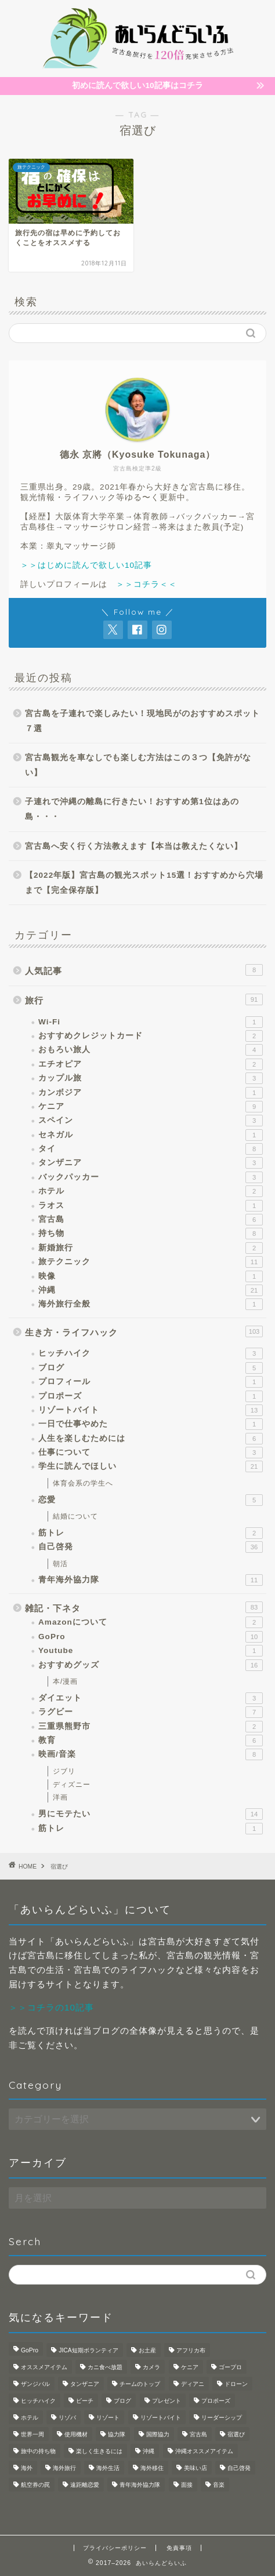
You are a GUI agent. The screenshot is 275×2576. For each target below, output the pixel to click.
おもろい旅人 (150, 1050)
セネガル (150, 1135)
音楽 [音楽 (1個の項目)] (219, 2485)
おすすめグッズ (150, 1665)
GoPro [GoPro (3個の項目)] (29, 2350)
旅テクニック (150, 1262)
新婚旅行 (150, 1248)
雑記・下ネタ (144, 1607)
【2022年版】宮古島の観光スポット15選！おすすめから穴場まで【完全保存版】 (144, 883)
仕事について (150, 1452)
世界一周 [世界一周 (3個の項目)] (32, 2434)
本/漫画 (65, 1681)
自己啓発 (150, 1547)
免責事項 (179, 2548)
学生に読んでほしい (150, 1466)
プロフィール (150, 1382)
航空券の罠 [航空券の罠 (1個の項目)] (35, 2485)
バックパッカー (150, 1177)
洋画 (60, 1797)
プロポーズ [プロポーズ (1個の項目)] (215, 2401)
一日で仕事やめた (150, 1424)
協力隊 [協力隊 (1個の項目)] (116, 2434)
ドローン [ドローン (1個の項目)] (236, 2384)
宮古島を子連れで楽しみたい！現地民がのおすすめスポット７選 (142, 721)
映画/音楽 (150, 1754)
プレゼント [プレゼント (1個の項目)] (166, 2401)
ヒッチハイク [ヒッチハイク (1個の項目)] (38, 2401)
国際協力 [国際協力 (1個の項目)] (157, 2434)
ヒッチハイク (150, 1353)
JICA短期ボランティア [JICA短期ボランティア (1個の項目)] (88, 2350)
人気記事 (144, 970)
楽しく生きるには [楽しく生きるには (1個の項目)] (99, 2451)
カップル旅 (150, 1078)
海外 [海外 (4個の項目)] (26, 2468)
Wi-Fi (150, 1022)
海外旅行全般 (150, 1304)
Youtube (150, 1650)
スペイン (150, 1120)
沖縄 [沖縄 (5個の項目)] (148, 2451)
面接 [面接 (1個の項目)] (187, 2485)
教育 (150, 1740)
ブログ (150, 1368)
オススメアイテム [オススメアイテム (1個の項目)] (44, 2367)
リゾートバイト (150, 1410)
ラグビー (150, 1712)
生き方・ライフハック (144, 1331)
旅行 (144, 999)
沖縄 (150, 1290)
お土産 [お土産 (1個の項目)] (147, 2350)
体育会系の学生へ (83, 1483)
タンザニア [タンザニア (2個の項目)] (84, 2384)
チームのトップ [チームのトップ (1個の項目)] (140, 2384)
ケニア (150, 1106)
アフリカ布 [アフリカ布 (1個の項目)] (190, 2350)
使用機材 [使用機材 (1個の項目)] (76, 2434)
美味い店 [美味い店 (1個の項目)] (195, 2468)
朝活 (60, 1564)
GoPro (150, 1637)
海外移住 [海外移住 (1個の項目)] (152, 2468)
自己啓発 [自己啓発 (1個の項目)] (239, 2468)
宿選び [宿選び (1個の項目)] (236, 2434)
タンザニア (150, 1163)
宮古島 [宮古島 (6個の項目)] (198, 2434)
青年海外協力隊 (150, 1580)
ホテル (150, 1191)
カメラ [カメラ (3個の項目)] (151, 2367)
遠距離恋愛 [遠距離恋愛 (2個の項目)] (84, 2485)
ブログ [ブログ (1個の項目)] (122, 2401)
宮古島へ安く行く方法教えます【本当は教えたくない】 (134, 846)
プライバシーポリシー (115, 2548)
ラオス (150, 1206)
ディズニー (72, 1784)
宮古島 (150, 1219)
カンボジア (150, 1093)
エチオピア (150, 1064)
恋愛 (150, 1500)
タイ (150, 1149)
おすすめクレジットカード (150, 1036)
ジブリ (64, 1771)
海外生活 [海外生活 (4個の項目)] (108, 2468)
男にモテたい (150, 1814)
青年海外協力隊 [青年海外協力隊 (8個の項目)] (140, 2485)
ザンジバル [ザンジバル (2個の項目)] (35, 2384)
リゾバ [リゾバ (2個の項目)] (67, 2417)
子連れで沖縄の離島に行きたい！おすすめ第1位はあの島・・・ (132, 809)
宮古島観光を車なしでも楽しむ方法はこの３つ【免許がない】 (138, 765)
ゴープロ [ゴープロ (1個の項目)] (230, 2367)
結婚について (75, 1516)
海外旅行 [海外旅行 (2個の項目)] (64, 2468)
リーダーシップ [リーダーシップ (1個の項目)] (221, 2417)
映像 (150, 1276)
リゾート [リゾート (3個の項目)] (108, 2417)
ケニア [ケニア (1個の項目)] (189, 2367)
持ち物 (150, 1233)
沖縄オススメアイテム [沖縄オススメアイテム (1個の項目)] (204, 2451)
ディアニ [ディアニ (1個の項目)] (192, 2384)
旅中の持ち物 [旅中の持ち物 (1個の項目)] (38, 2451)
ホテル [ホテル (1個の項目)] (29, 2417)
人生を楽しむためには (150, 1438)
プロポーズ (150, 1396)
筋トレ (150, 1533)
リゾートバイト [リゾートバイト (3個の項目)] (160, 2417)
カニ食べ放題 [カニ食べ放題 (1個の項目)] (105, 2367)
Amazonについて (150, 1622)
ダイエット (150, 1698)
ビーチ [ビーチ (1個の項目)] (84, 2401)
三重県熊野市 (150, 1726)
